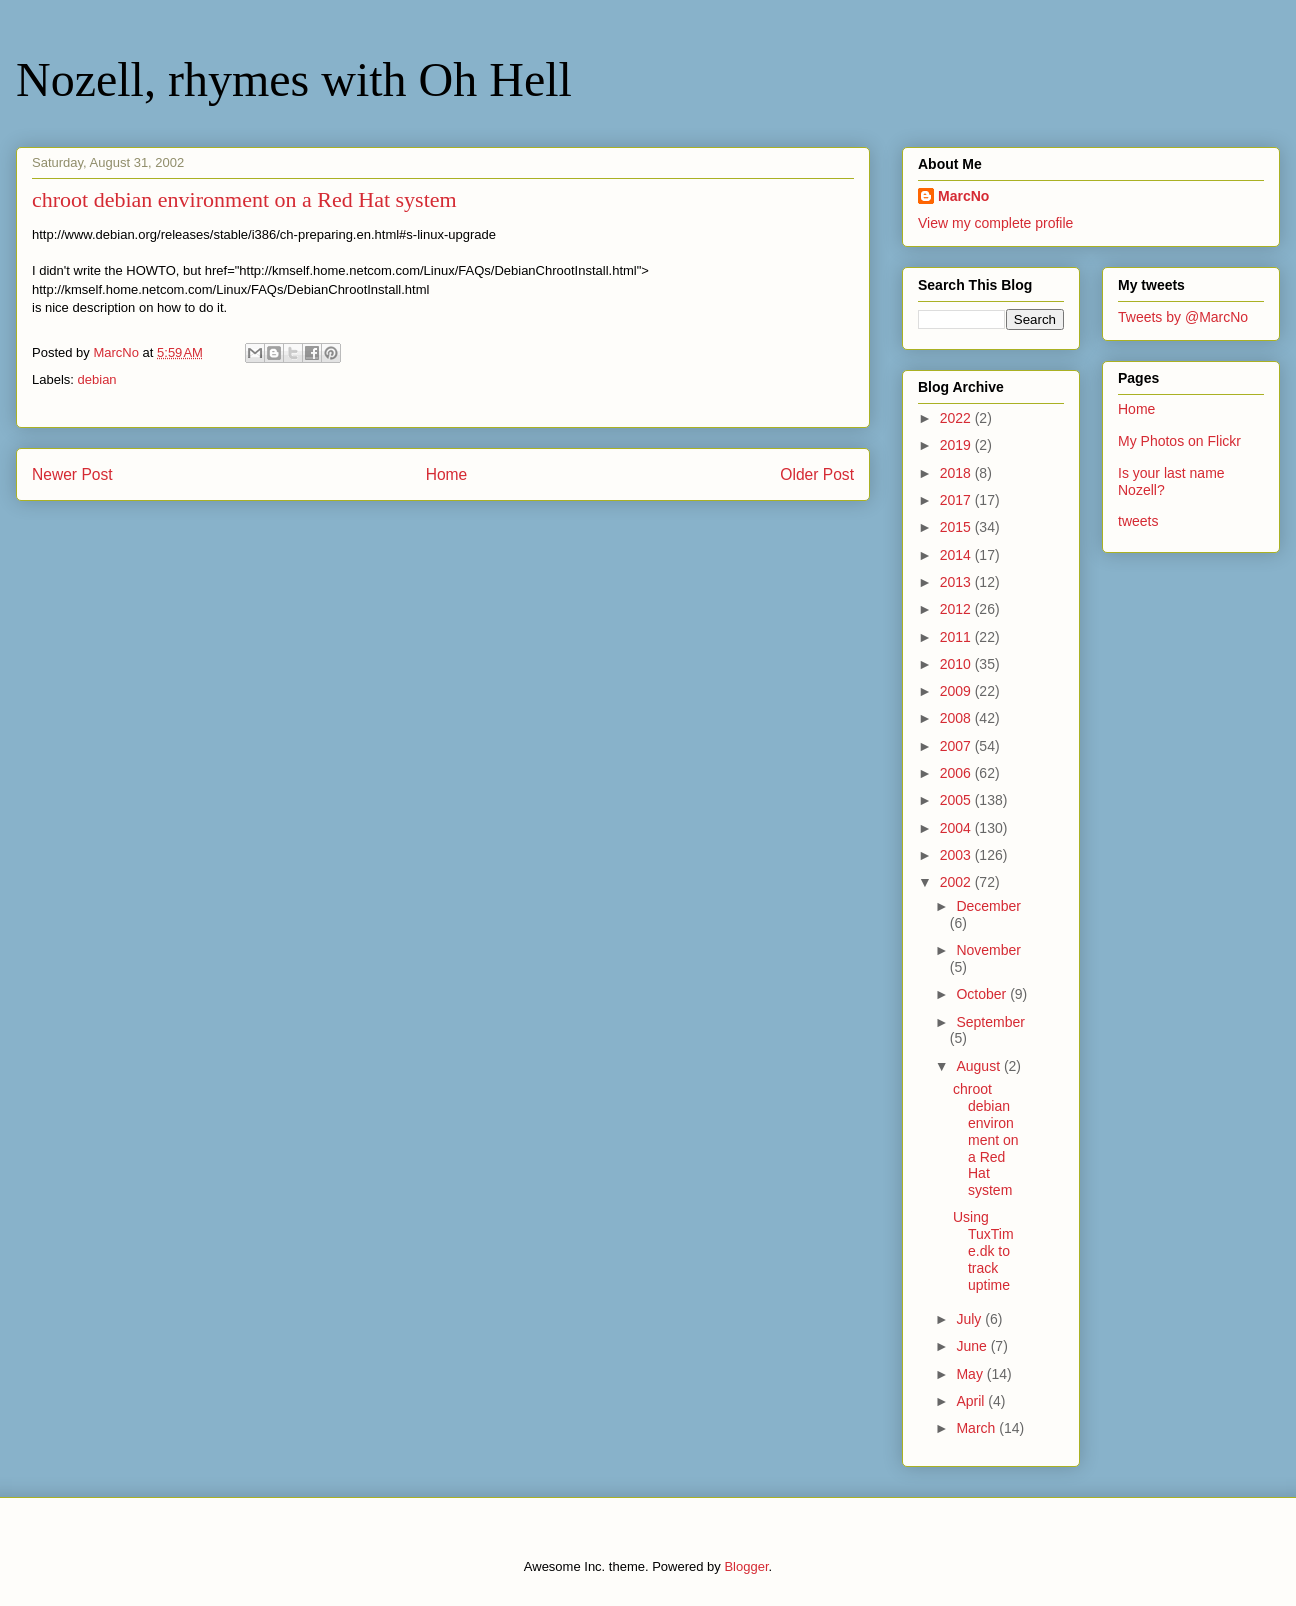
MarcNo (963, 196)
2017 (957, 500)
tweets (1138, 521)
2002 (957, 882)
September (990, 1022)
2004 (957, 828)
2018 (957, 473)
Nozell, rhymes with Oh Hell (294, 79)
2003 (957, 855)
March (977, 1428)
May (971, 1374)
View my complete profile (995, 223)
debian (97, 379)
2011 (957, 637)
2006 (957, 773)
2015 (957, 527)
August (979, 1066)
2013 (957, 582)
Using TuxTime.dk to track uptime (983, 1250)
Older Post (817, 474)
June (973, 1346)
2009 (957, 691)
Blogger (746, 1566)
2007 (957, 746)
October (983, 994)
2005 (957, 800)
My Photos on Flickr (1179, 441)
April (972, 1401)
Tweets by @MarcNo (1183, 317)
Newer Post (72, 474)
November (988, 950)
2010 (957, 664)
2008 (957, 718)
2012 (957, 609)
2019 (957, 445)
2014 (957, 555)
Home (447, 474)
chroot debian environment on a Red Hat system (986, 1139)
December (988, 906)
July (970, 1319)
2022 (957, 418)
